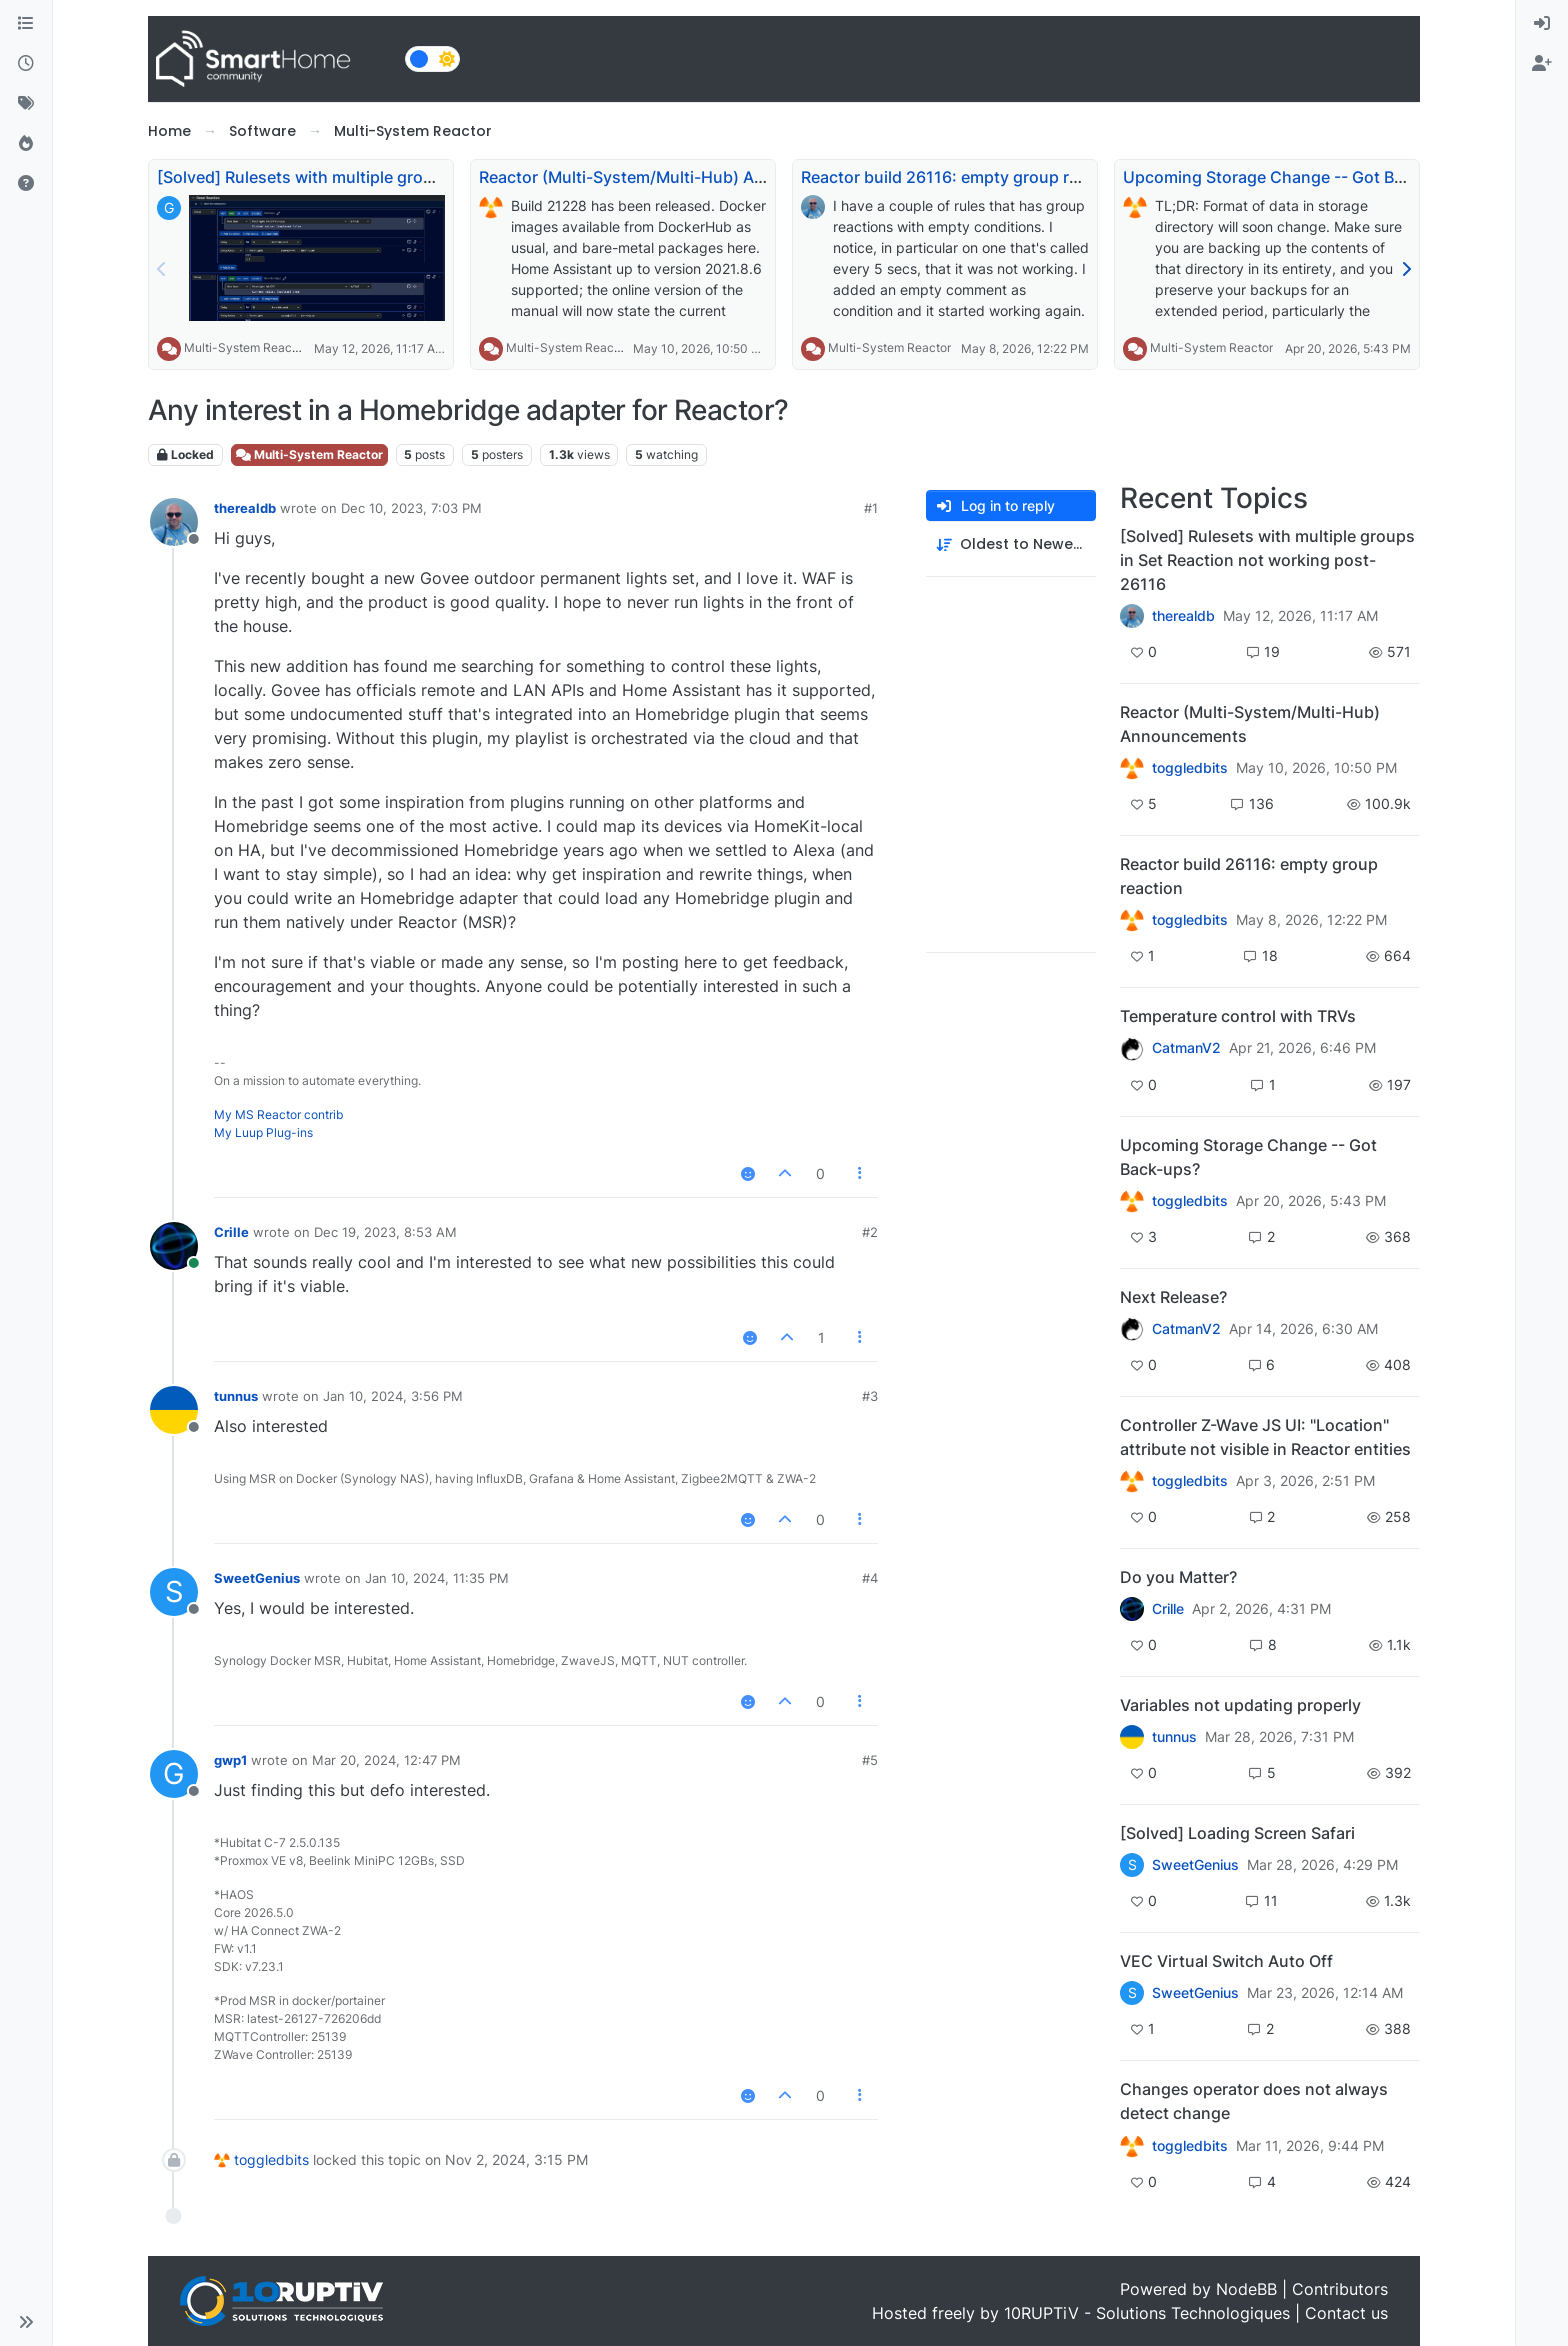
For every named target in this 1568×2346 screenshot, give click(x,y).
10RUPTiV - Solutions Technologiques (1147, 2313)
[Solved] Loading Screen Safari (1237, 1833)
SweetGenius (257, 1578)
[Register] (1542, 64)
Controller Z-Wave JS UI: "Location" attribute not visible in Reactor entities (1265, 1437)
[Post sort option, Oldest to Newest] (1011, 544)
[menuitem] (1542, 24)
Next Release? (1173, 1297)
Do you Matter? (1178, 1577)
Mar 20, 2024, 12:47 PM (386, 1760)
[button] (26, 2322)
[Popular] (26, 144)
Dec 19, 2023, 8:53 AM (385, 1232)
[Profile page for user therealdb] (174, 522)
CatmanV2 (1186, 1048)
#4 (870, 1578)
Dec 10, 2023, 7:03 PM (411, 508)
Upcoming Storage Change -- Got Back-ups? (1293, 177)
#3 (870, 1396)
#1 (871, 508)
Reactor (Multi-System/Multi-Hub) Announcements (674, 177)
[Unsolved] (26, 184)
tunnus (236, 1396)
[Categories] (26, 24)
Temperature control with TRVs (1238, 1016)
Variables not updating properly (1240, 1705)
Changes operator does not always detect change (1254, 2101)
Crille (231, 1232)
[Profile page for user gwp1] (174, 1774)
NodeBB (1246, 2289)
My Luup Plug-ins (263, 1132)
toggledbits (271, 2159)
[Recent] (26, 64)
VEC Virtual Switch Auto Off (1226, 1961)
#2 (870, 1232)
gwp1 (230, 1760)
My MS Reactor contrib (278, 1114)
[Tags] (26, 104)
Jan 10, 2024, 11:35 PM (437, 1578)
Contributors (1340, 2289)
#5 (870, 1760)
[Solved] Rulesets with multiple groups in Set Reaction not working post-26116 (1267, 560)
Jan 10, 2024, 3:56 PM (393, 1396)
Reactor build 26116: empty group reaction (963, 177)
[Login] (1542, 24)
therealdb (245, 508)
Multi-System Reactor (245, 347)
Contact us (1346, 2313)
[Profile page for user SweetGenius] (174, 1592)
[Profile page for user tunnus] (174, 1410)
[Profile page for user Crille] (174, 1246)
